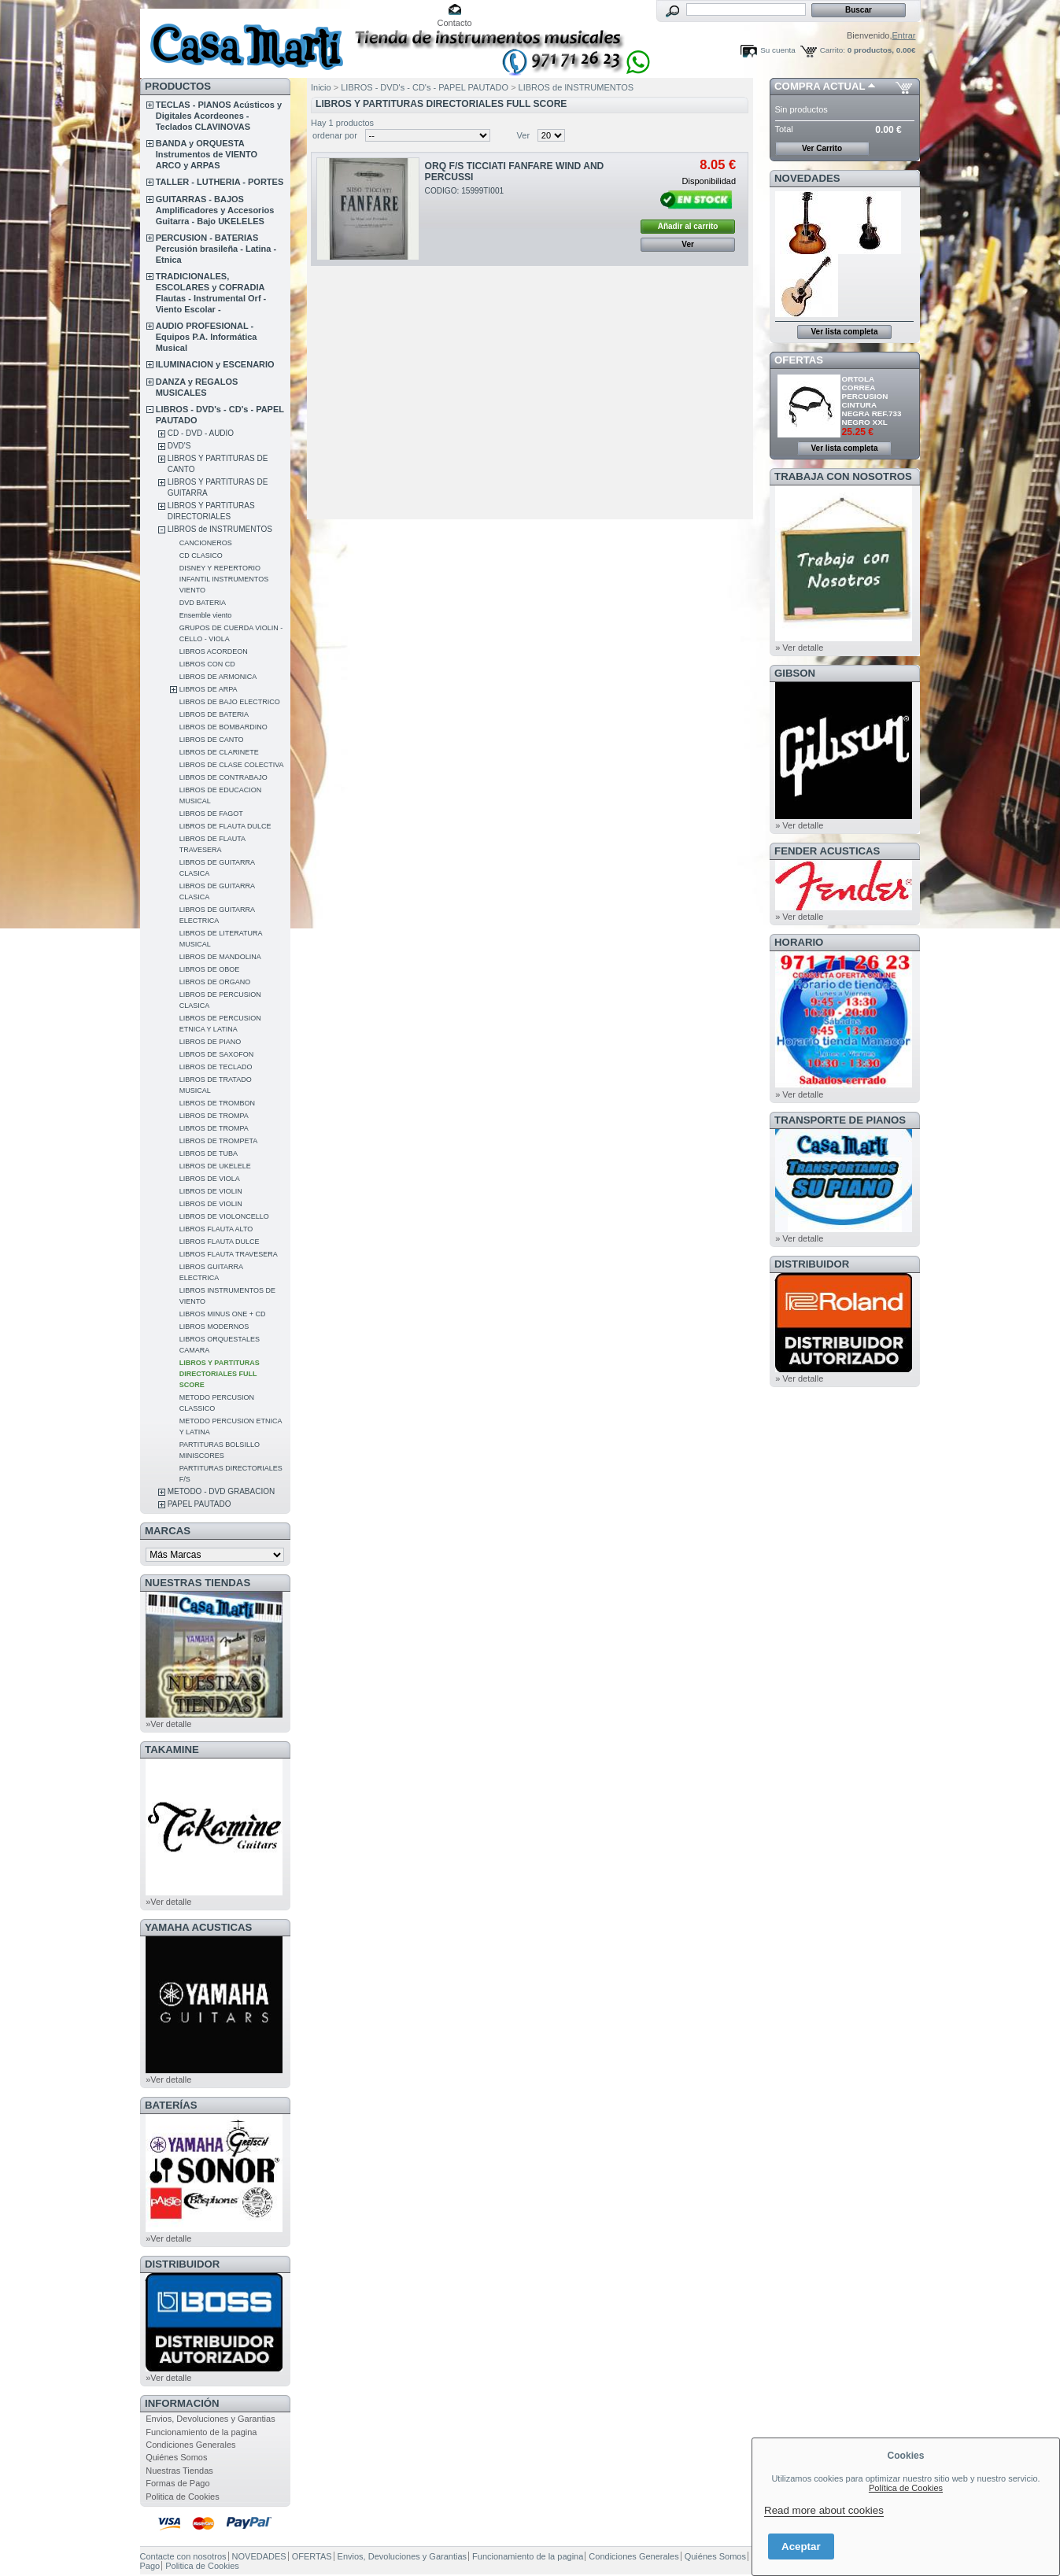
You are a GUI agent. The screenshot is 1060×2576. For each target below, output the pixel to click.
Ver (523, 135)
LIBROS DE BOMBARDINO (223, 727)
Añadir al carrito (688, 226)
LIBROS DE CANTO (211, 740)
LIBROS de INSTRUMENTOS (220, 529)
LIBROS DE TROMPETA (218, 1141)
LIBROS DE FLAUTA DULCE (225, 826)
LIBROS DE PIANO (210, 1042)
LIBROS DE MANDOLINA (220, 957)
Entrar (904, 35)
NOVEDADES (807, 178)
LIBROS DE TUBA (208, 1153)
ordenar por (334, 135)
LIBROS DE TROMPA (214, 1116)
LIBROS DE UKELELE (215, 1166)
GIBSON (794, 673)
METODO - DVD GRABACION (221, 1491)
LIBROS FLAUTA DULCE (219, 1242)
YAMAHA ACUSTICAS (198, 1927)
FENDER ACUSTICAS (827, 851)
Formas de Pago (177, 2483)
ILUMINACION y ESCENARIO (215, 364)
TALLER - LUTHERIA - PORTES (220, 181)
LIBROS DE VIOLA (209, 1179)
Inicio (321, 87)
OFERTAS (798, 360)
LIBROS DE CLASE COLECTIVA (231, 765)
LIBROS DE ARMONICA (218, 677)
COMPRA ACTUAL (819, 86)
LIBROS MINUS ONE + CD (222, 1314)
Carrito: (832, 50)
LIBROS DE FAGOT (211, 813)
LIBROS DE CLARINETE (219, 752)
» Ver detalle (799, 647)
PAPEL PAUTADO (199, 1504)
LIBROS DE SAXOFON (216, 1054)
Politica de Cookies (183, 2496)
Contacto (455, 23)
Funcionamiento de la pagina (201, 2432)
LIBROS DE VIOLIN (210, 1191)
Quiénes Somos (176, 2457)
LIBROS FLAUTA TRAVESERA (228, 1254)
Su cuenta (777, 50)
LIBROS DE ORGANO (215, 982)
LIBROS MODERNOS (214, 1326)
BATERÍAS (171, 2105)
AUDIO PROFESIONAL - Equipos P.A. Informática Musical (206, 336)
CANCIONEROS (205, 543)
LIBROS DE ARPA (208, 689)
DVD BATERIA (202, 603)
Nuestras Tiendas (179, 2470)
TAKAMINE (172, 1749)
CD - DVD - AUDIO (201, 433)
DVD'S (179, 445)
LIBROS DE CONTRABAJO (223, 777)
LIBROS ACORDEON (213, 651)
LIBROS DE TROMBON (217, 1103)
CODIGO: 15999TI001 (464, 190)
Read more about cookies (824, 2510)
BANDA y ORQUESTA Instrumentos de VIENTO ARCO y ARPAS (206, 154)
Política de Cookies (906, 2488)
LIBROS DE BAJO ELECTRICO (229, 702)
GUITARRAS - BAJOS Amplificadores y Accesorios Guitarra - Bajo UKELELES (215, 210)
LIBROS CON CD (207, 664)
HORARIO (798, 942)
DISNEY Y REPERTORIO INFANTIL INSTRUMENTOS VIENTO (224, 579)
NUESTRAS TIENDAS (197, 1583)
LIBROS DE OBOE (209, 969)
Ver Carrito (822, 148)
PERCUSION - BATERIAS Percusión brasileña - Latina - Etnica (216, 248)
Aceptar (801, 2546)
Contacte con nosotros (183, 2556)
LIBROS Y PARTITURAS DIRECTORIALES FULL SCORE (219, 1374)
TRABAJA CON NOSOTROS (843, 476)
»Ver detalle (168, 1724)
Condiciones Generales (190, 2444)
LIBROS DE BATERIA (214, 714)
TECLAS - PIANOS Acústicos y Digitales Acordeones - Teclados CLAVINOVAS (219, 115)
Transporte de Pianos (840, 1120)
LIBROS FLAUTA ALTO (216, 1229)
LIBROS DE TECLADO (216, 1067)
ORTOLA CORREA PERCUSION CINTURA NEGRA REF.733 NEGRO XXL (872, 400)
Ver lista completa (844, 331)
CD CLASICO (201, 555)
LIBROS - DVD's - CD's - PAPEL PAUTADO (424, 87)
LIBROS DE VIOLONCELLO (224, 1216)
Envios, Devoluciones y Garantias (210, 2418)
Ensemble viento (205, 615)
